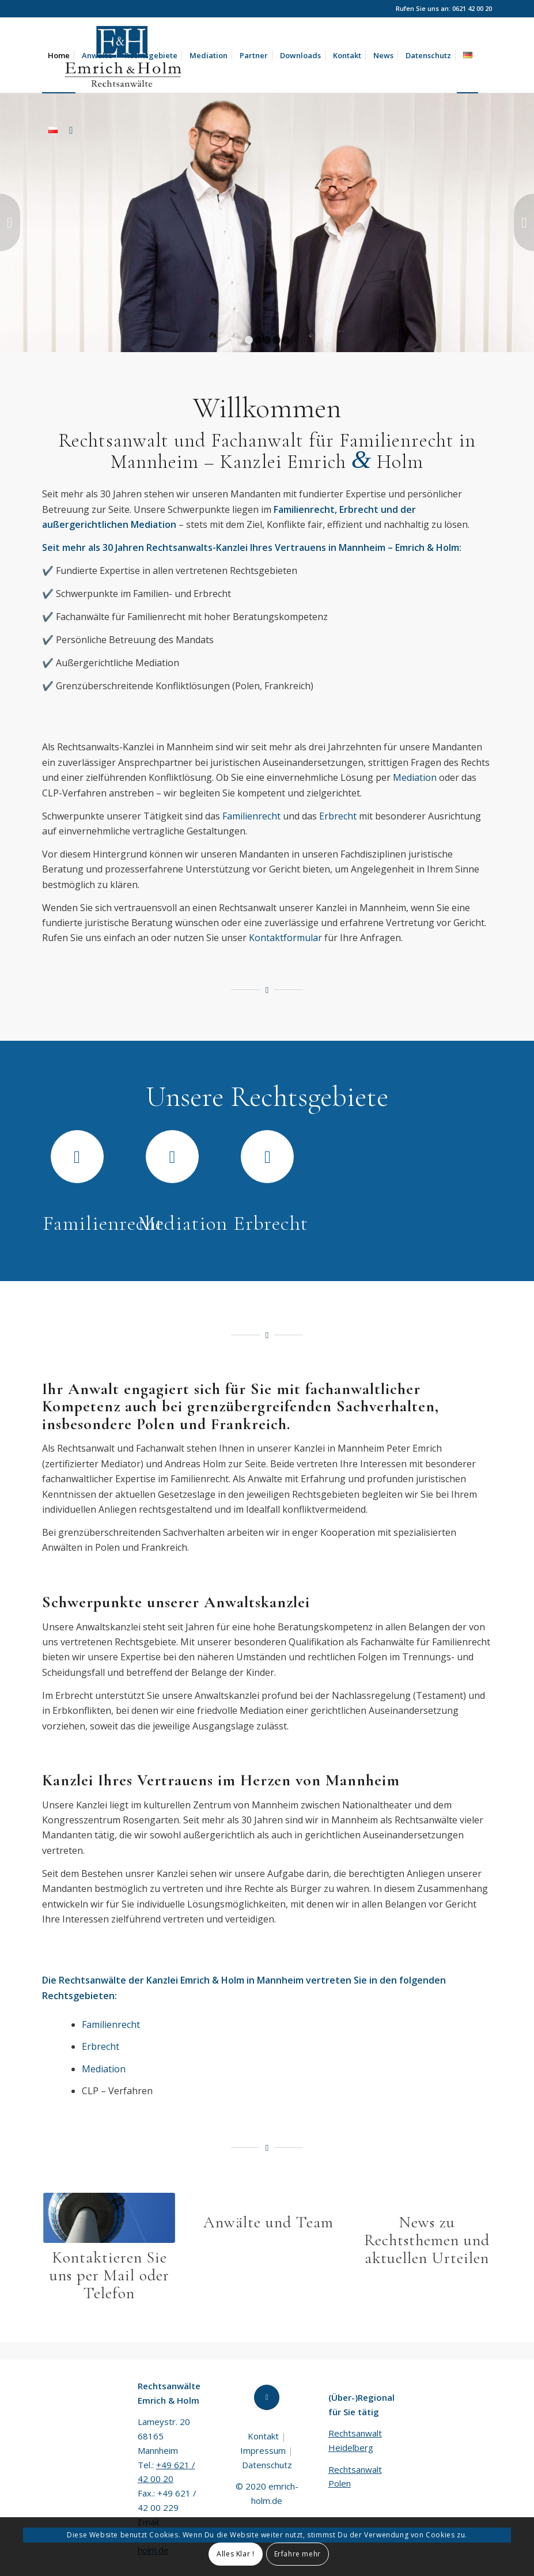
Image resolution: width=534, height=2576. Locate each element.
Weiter (524, 222)
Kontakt (263, 2436)
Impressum (263, 2450)
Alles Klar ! (235, 2554)
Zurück (10, 222)
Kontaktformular (285, 937)
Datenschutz (267, 2465)
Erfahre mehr (297, 2554)
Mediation (415, 777)
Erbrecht (338, 816)
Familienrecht (251, 816)
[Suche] (70, 130)
